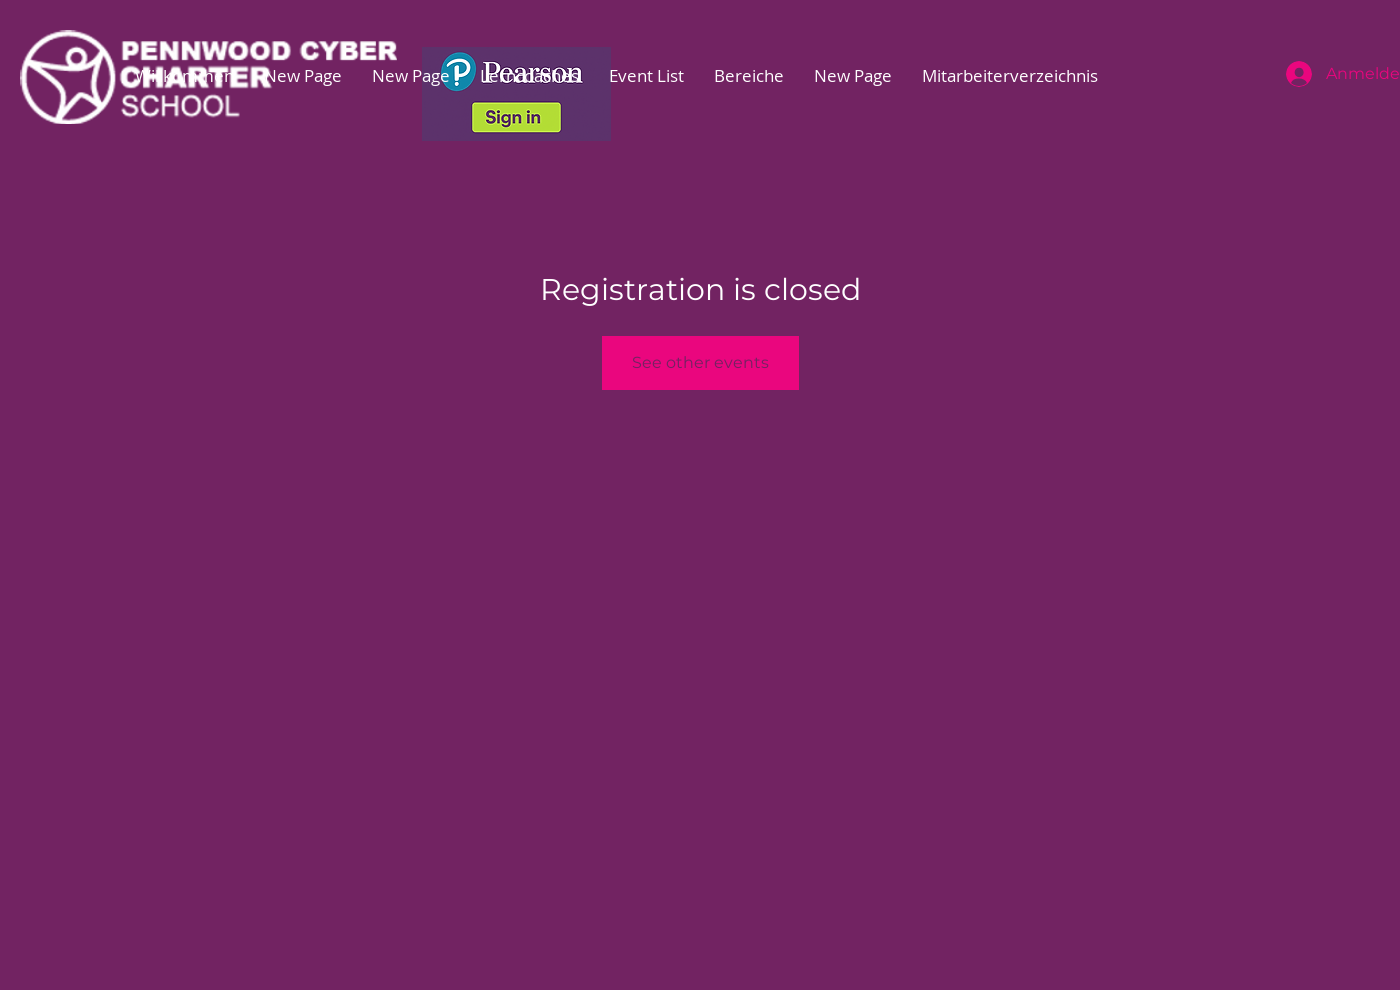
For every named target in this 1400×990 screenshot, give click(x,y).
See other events (700, 362)
